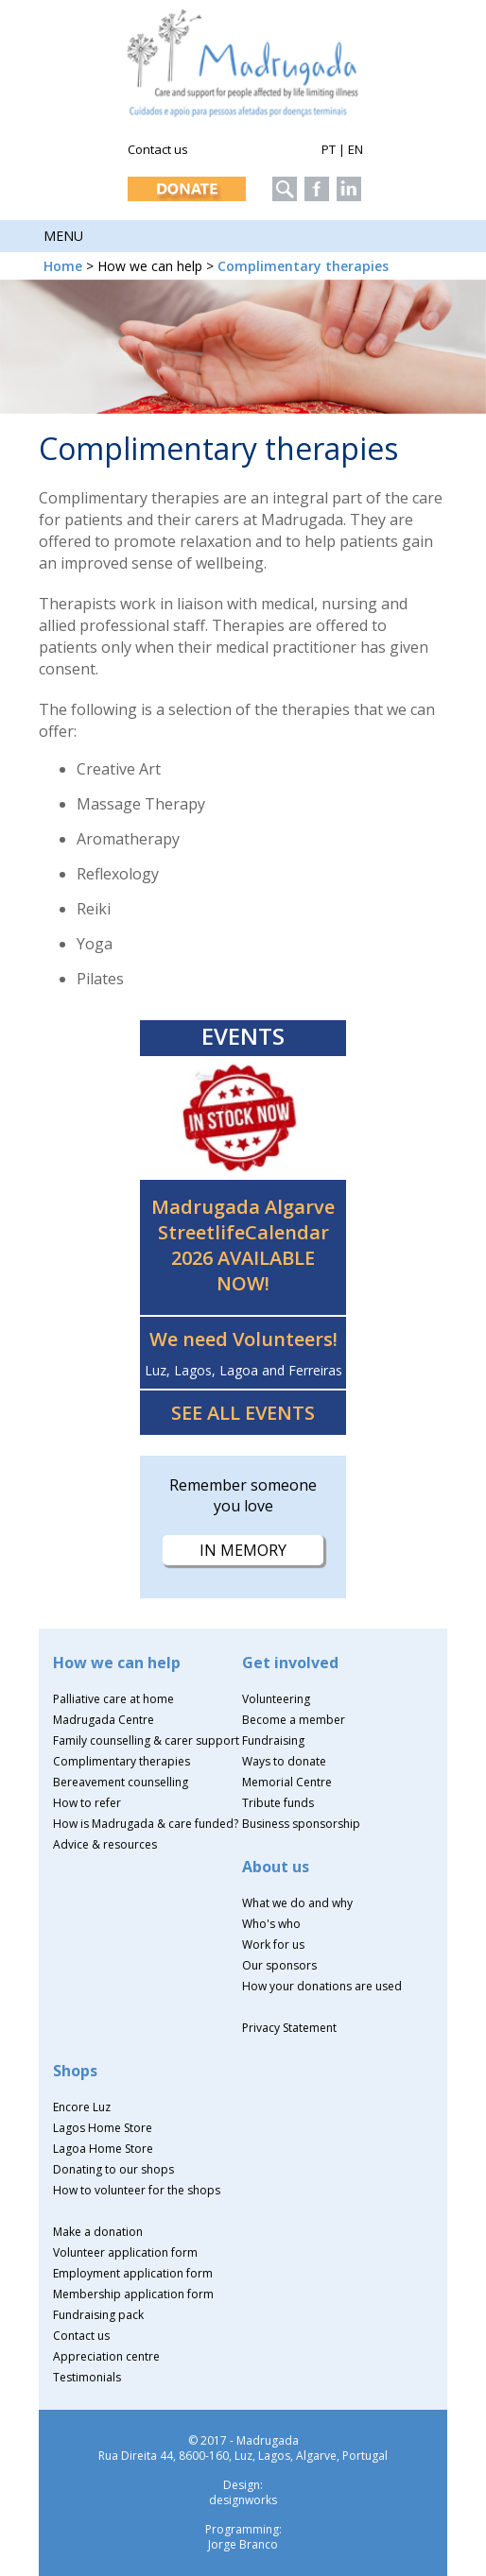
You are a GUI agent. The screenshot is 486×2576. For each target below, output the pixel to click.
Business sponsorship (301, 1824)
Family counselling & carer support (146, 1740)
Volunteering (276, 1699)
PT (328, 149)
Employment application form (133, 2273)
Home (62, 266)
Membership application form (133, 2294)
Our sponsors (279, 1965)
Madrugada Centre (103, 1720)
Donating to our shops (113, 2169)
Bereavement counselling (120, 1782)
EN (355, 149)
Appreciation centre (106, 2356)
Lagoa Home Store (103, 2149)
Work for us (273, 1944)
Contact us (158, 149)
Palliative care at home (113, 1699)
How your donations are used (322, 1986)
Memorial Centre (287, 1782)
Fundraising (273, 1740)
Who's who (271, 1924)
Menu (63, 236)
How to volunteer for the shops (136, 2190)
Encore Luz (82, 2107)
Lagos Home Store (102, 2128)
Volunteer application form (125, 2252)
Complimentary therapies (303, 266)
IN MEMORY (243, 1550)
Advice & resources (105, 1844)
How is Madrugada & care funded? (145, 1824)
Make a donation (98, 2232)
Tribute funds (278, 1803)
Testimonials (87, 2377)
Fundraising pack (98, 2315)
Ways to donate (284, 1761)
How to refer (87, 1803)
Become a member (293, 1720)
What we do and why (297, 1903)
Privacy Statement (289, 2028)
